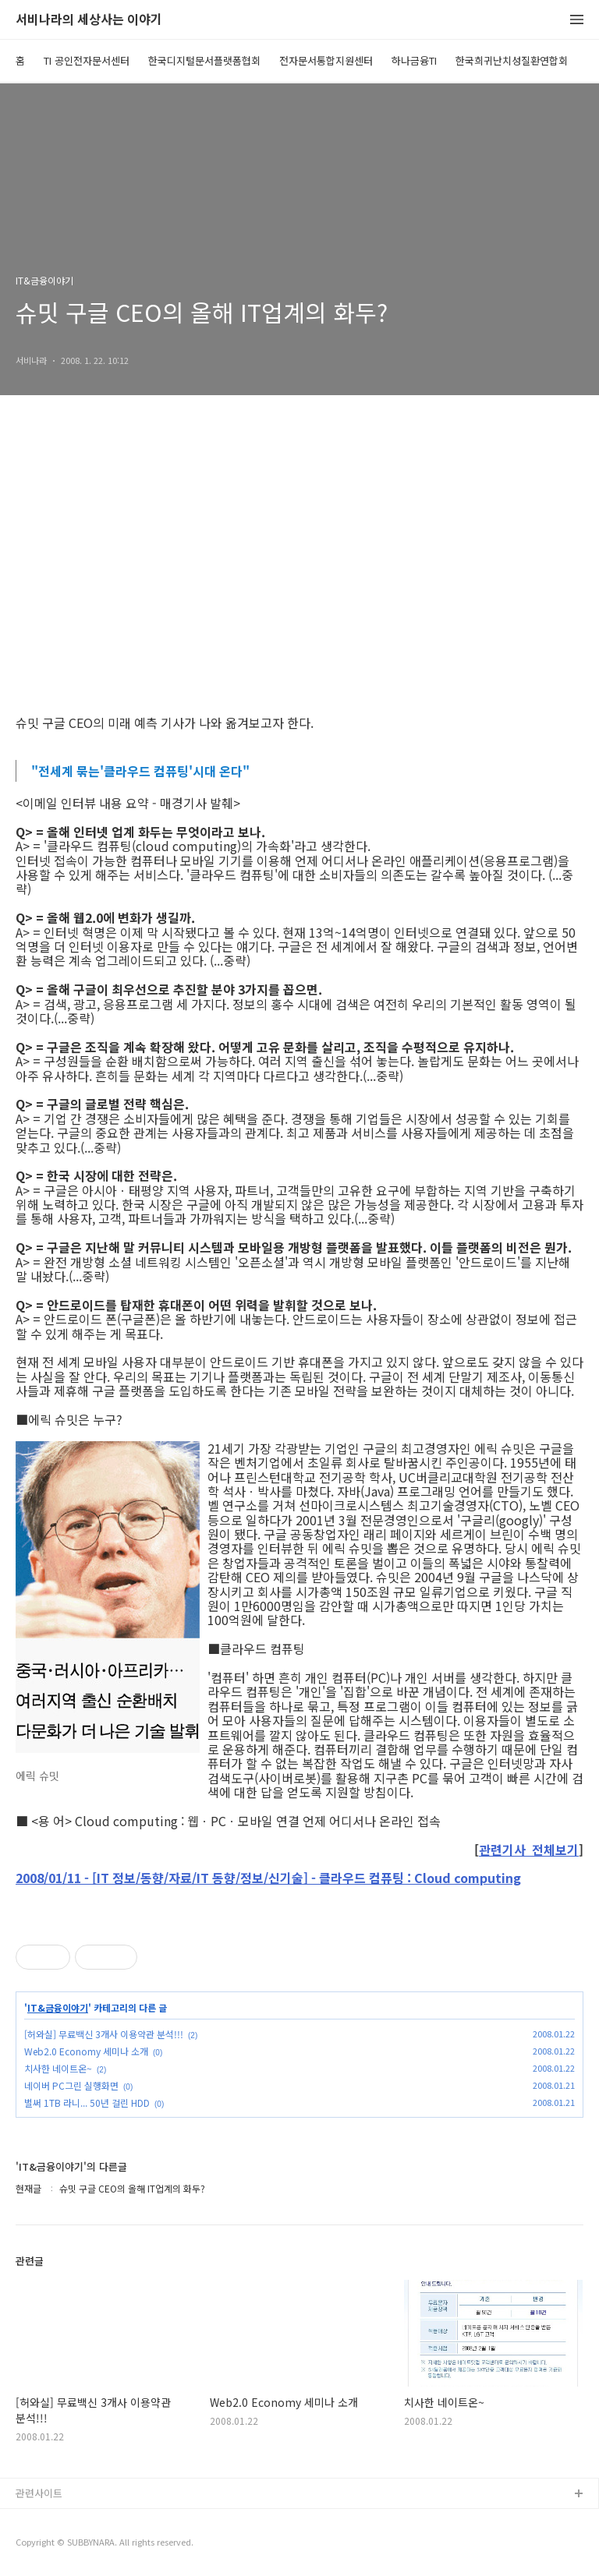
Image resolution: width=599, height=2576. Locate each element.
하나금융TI (414, 60)
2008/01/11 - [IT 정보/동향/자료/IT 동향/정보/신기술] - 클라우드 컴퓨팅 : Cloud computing (268, 1878)
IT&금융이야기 (57, 2008)
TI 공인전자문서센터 (86, 60)
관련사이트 (39, 2493)
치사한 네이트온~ (58, 2068)
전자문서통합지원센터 (326, 60)
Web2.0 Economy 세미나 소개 (86, 2051)
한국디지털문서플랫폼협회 (204, 60)
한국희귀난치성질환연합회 (511, 60)
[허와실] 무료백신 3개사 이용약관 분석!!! (103, 2034)
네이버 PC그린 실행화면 (71, 2085)
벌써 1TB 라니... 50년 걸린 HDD (87, 2102)
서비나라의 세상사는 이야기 (89, 20)
